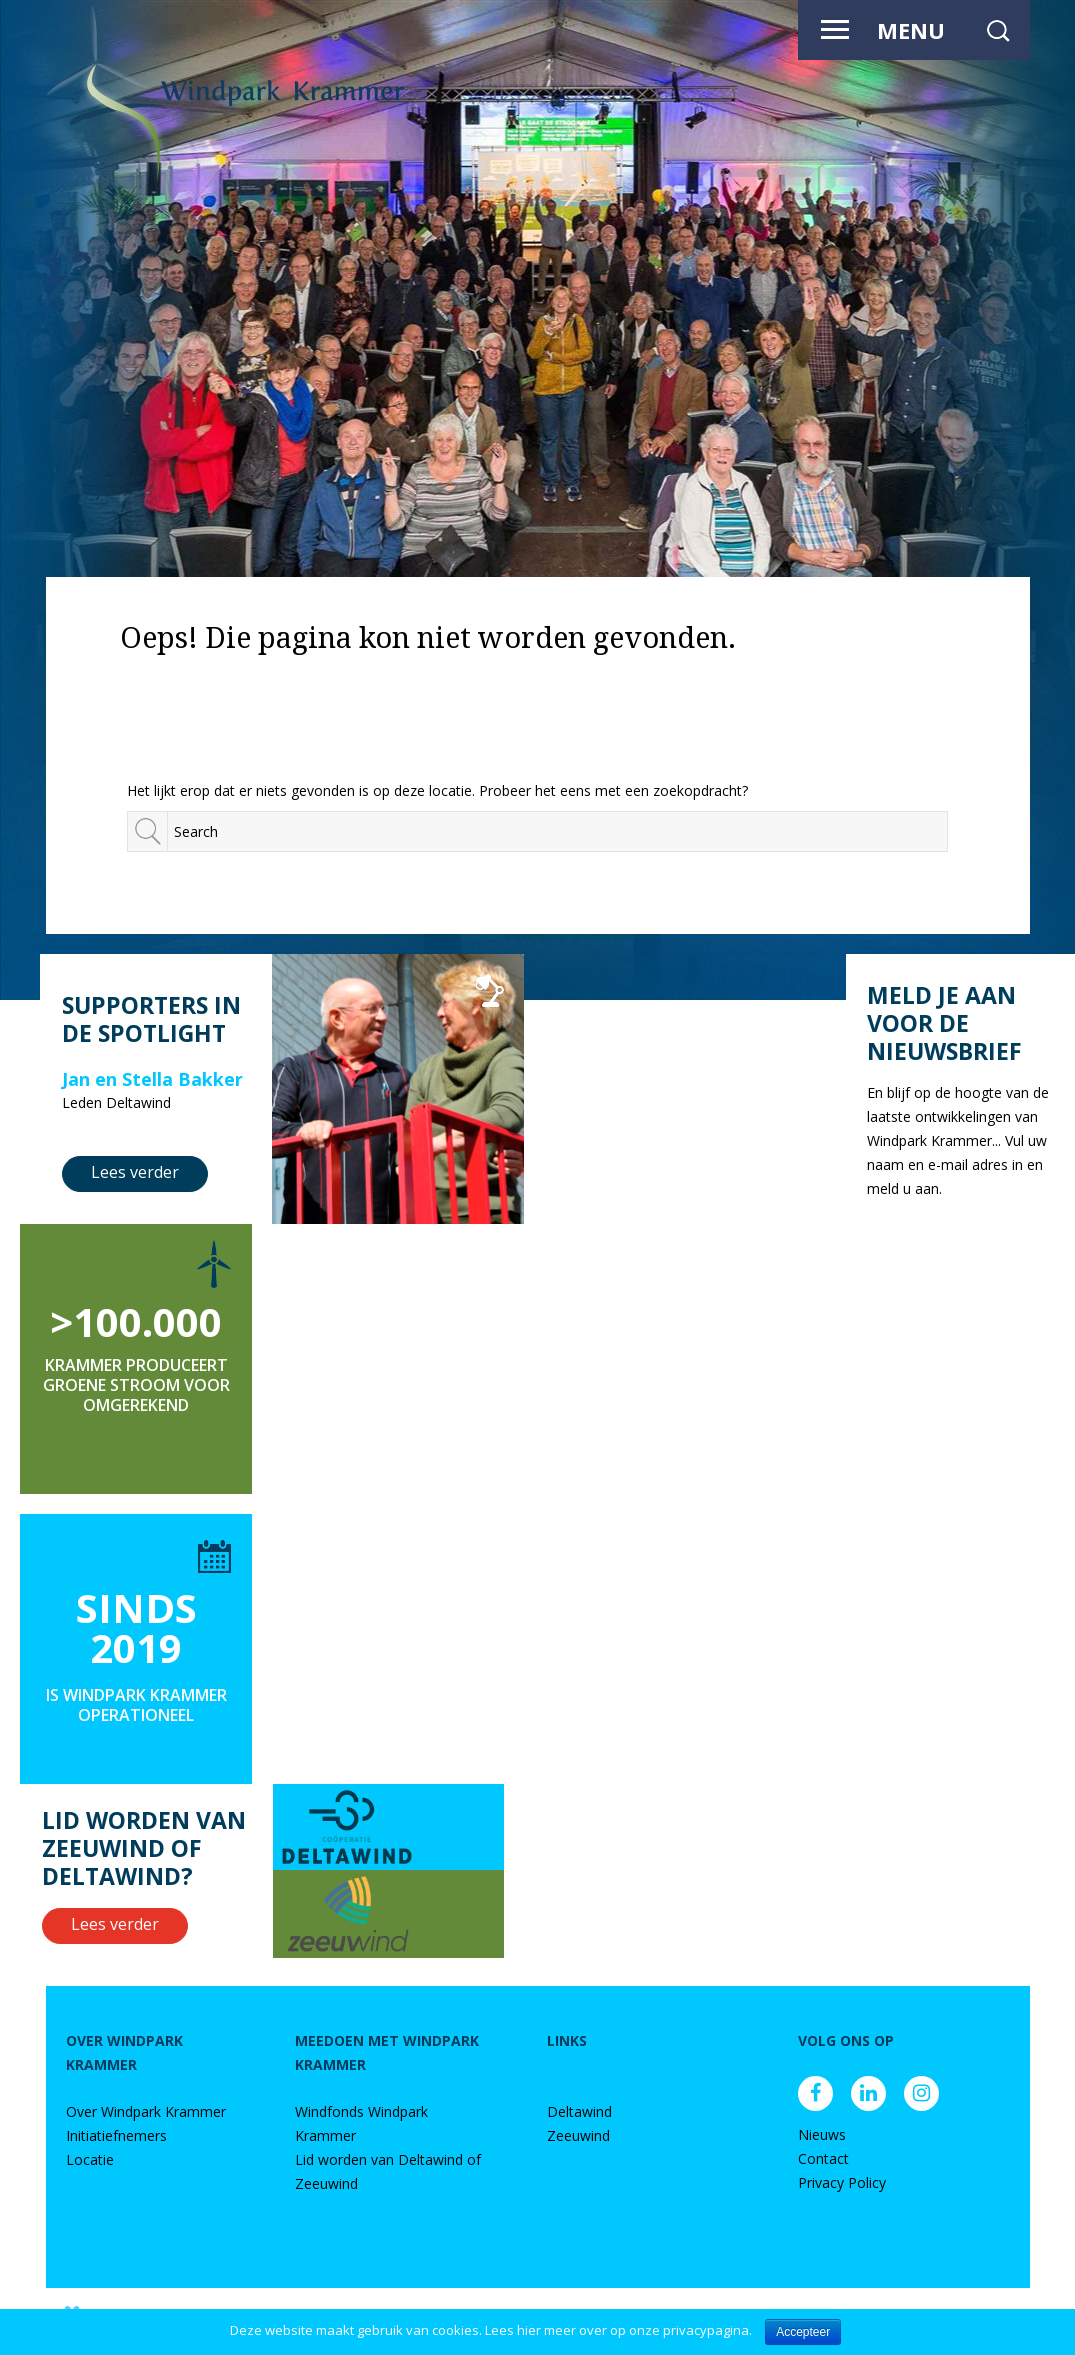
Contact (823, 2158)
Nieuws (822, 2134)
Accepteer (803, 2332)
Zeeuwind (578, 2135)
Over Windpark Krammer (146, 2111)
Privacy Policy (842, 2182)
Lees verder (135, 1172)
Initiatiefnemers (116, 2135)
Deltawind (579, 2111)
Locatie (90, 2159)
